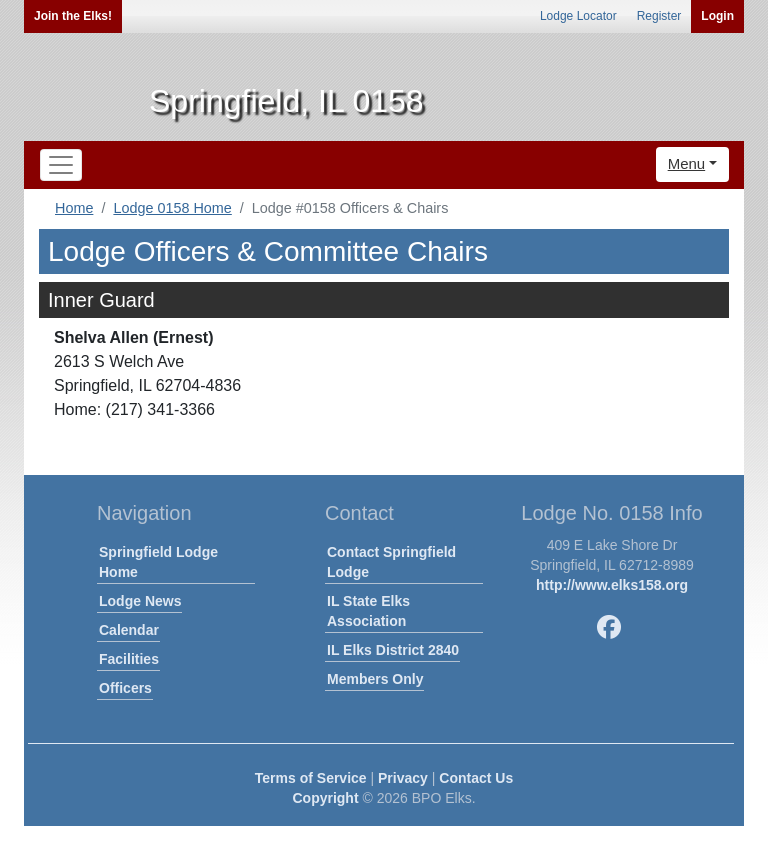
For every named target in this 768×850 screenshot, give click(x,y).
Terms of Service (311, 778)
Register (659, 16)
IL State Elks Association (368, 611)
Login (717, 16)
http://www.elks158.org (612, 585)
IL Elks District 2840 (393, 650)
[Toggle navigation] (61, 165)
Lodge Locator (578, 16)
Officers (125, 688)
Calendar (129, 630)
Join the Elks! (73, 16)
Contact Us (476, 778)
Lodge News (140, 601)
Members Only (375, 679)
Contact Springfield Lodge (391, 562)
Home (74, 208)
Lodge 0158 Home (172, 208)
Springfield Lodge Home (158, 562)
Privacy (403, 778)
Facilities (129, 659)
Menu (687, 163)
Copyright (325, 798)
